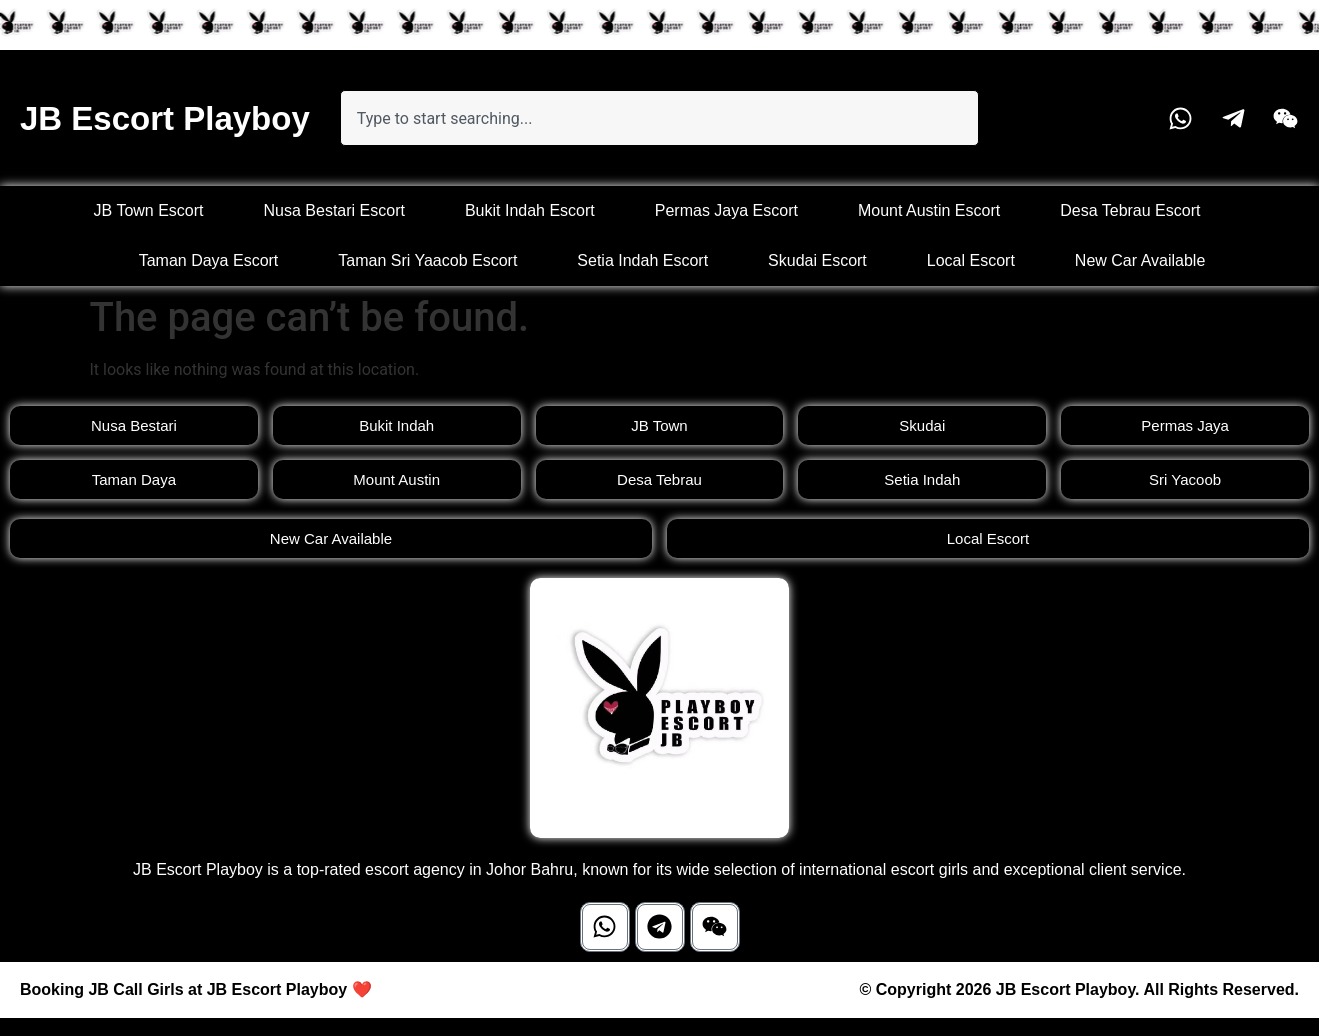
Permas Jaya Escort (726, 210)
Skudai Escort (817, 260)
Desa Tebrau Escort (1130, 210)
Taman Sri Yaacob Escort (427, 260)
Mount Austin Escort (929, 210)
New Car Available (1140, 260)
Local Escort (971, 260)
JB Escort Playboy (165, 118)
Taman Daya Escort (209, 260)
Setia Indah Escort (642, 260)
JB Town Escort (149, 210)
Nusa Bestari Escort (334, 210)
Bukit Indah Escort (530, 210)
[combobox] (660, 118)
